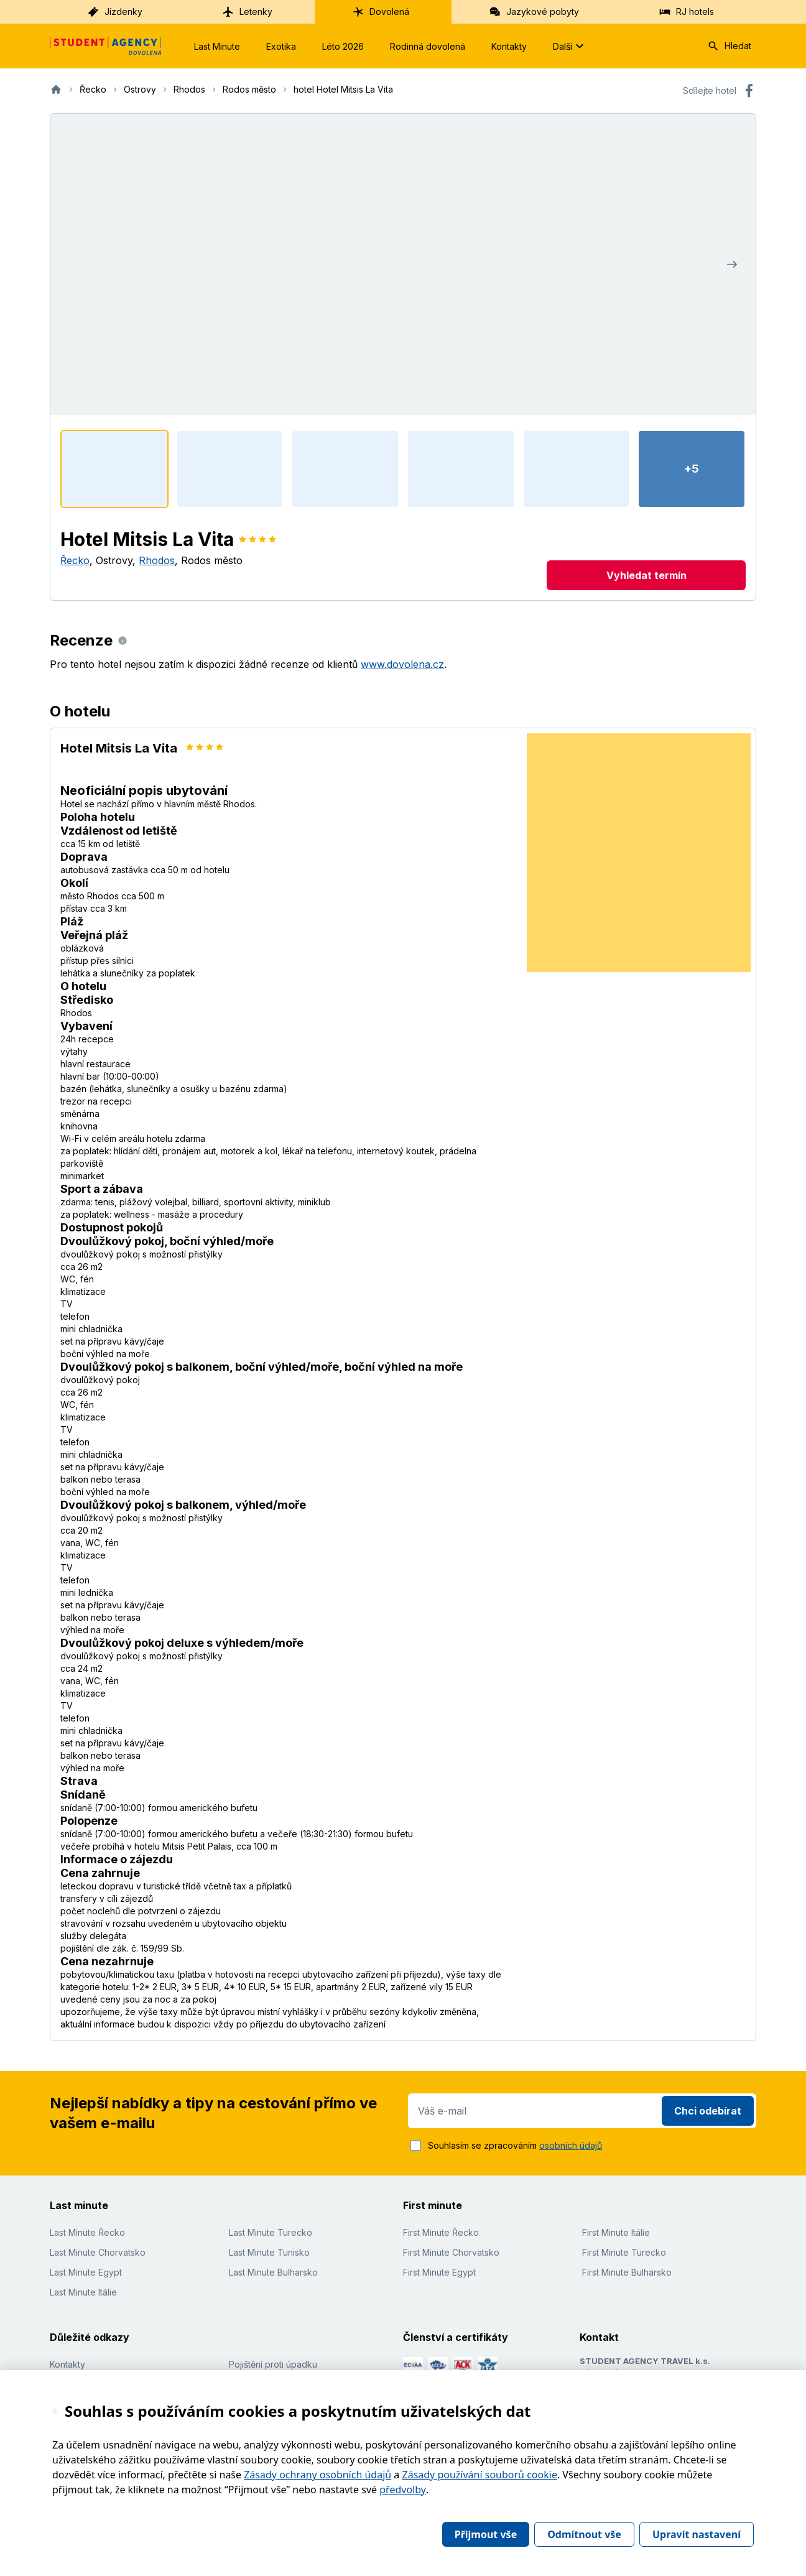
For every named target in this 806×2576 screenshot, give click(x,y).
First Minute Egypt (439, 2272)
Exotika (281, 46)
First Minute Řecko (441, 2232)
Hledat (729, 46)
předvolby (402, 2489)
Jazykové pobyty (534, 12)
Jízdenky (114, 12)
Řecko (75, 560)
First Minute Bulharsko (627, 2272)
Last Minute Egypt (86, 2272)
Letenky (247, 12)
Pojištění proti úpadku (273, 2364)
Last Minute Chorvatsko (98, 2252)
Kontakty (509, 46)
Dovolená (380, 12)
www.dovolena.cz (402, 664)
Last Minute (217, 46)
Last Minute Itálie (83, 2292)
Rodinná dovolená (427, 46)
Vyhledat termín (646, 575)
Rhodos (157, 560)
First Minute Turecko (624, 2252)
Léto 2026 (343, 46)
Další (570, 46)
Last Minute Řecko (87, 2232)
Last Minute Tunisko (269, 2252)
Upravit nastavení (696, 2534)
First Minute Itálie (616, 2232)
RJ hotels (686, 12)
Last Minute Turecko (270, 2232)
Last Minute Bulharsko (273, 2272)
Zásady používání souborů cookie (479, 2474)
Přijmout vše (486, 2534)
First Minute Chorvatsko (451, 2252)
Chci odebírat (707, 2111)
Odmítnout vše (584, 2534)
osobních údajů (570, 2145)
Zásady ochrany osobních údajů (317, 2474)
